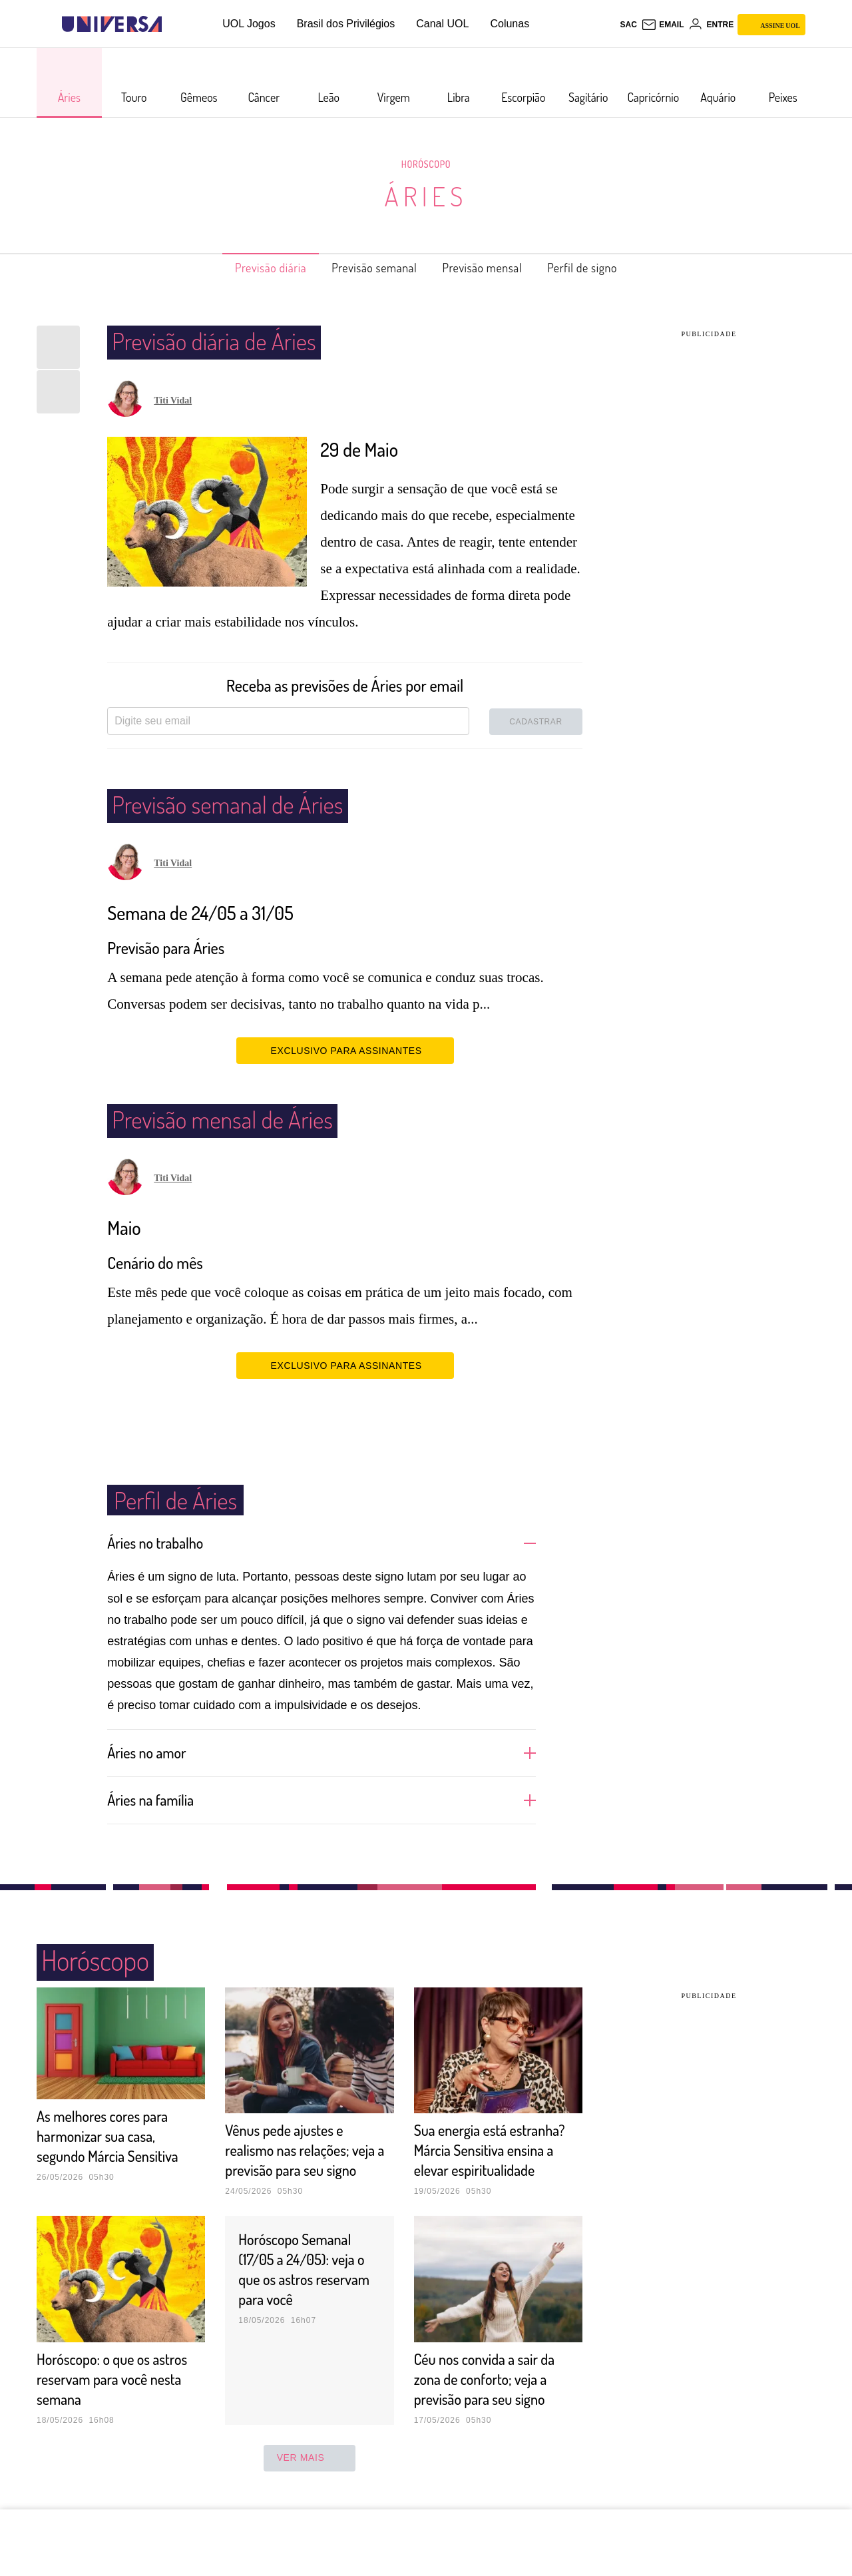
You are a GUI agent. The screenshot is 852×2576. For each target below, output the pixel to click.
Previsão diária (249, 267)
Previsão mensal (491, 267)
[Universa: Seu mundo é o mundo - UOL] (112, 24)
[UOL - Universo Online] (173, 24)
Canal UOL (442, 23)
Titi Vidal (173, 400)
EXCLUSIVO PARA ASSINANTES (345, 1050)
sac (628, 24)
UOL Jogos (248, 23)
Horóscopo (426, 163)
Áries (425, 195)
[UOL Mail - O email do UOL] (662, 25)
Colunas (509, 23)
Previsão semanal (368, 267)
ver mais (310, 2477)
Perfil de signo (605, 267)
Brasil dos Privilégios (346, 23)
